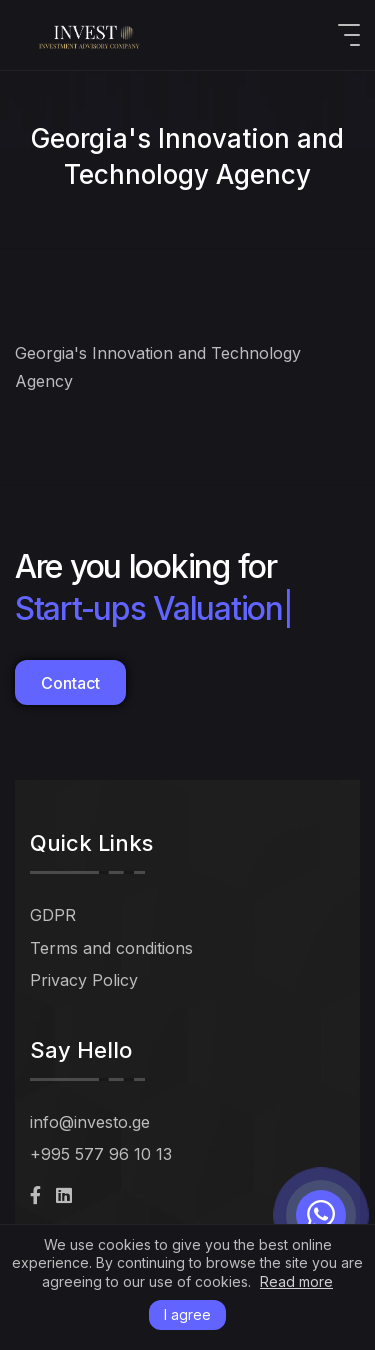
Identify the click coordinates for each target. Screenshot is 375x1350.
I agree (187, 1314)
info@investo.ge (90, 1122)
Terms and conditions (111, 948)
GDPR (53, 915)
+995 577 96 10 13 (101, 1154)
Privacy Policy (84, 980)
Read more (296, 1282)
